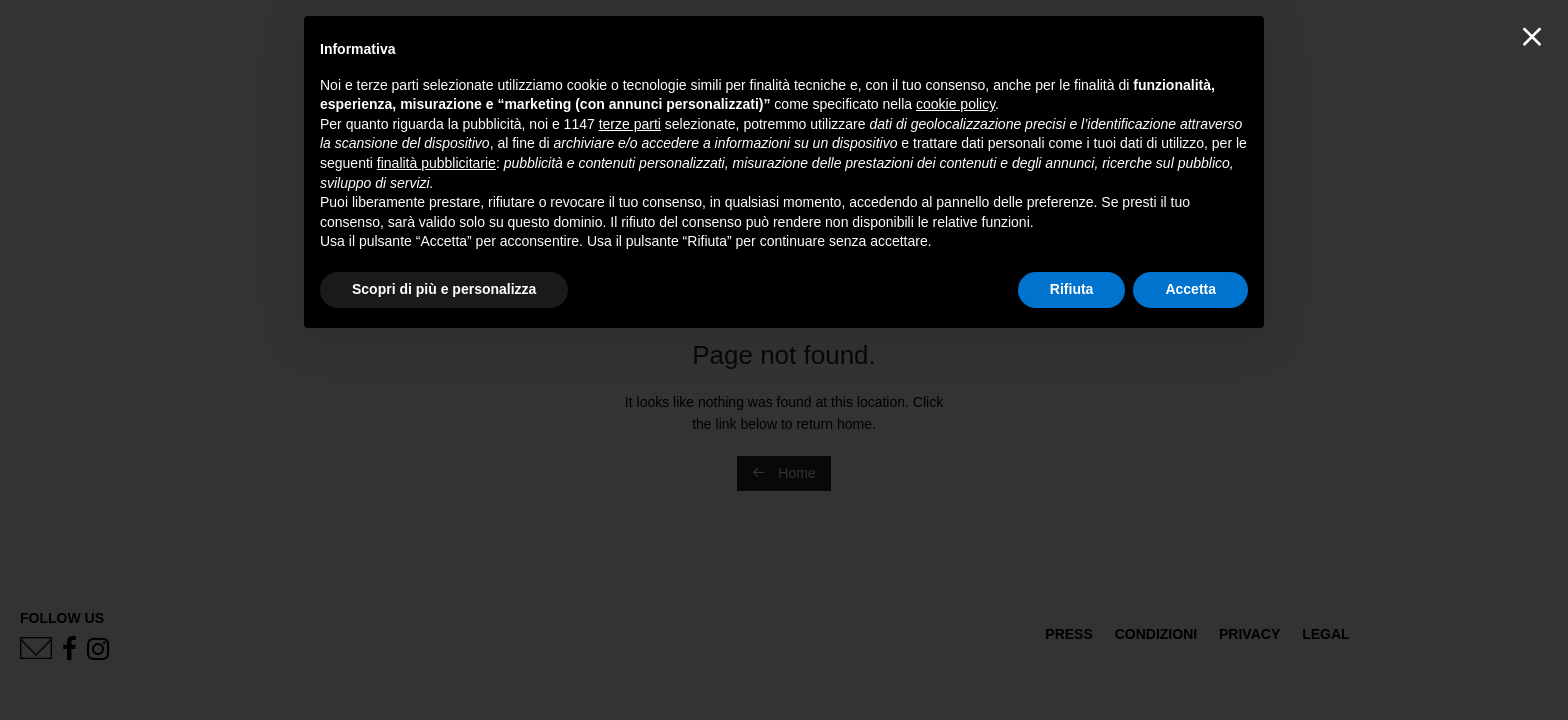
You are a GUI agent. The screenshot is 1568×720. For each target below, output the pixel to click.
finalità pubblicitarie (436, 163)
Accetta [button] (1190, 289)
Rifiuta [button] (1072, 289)
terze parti (630, 124)
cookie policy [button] (955, 104)
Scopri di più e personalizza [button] (444, 289)
